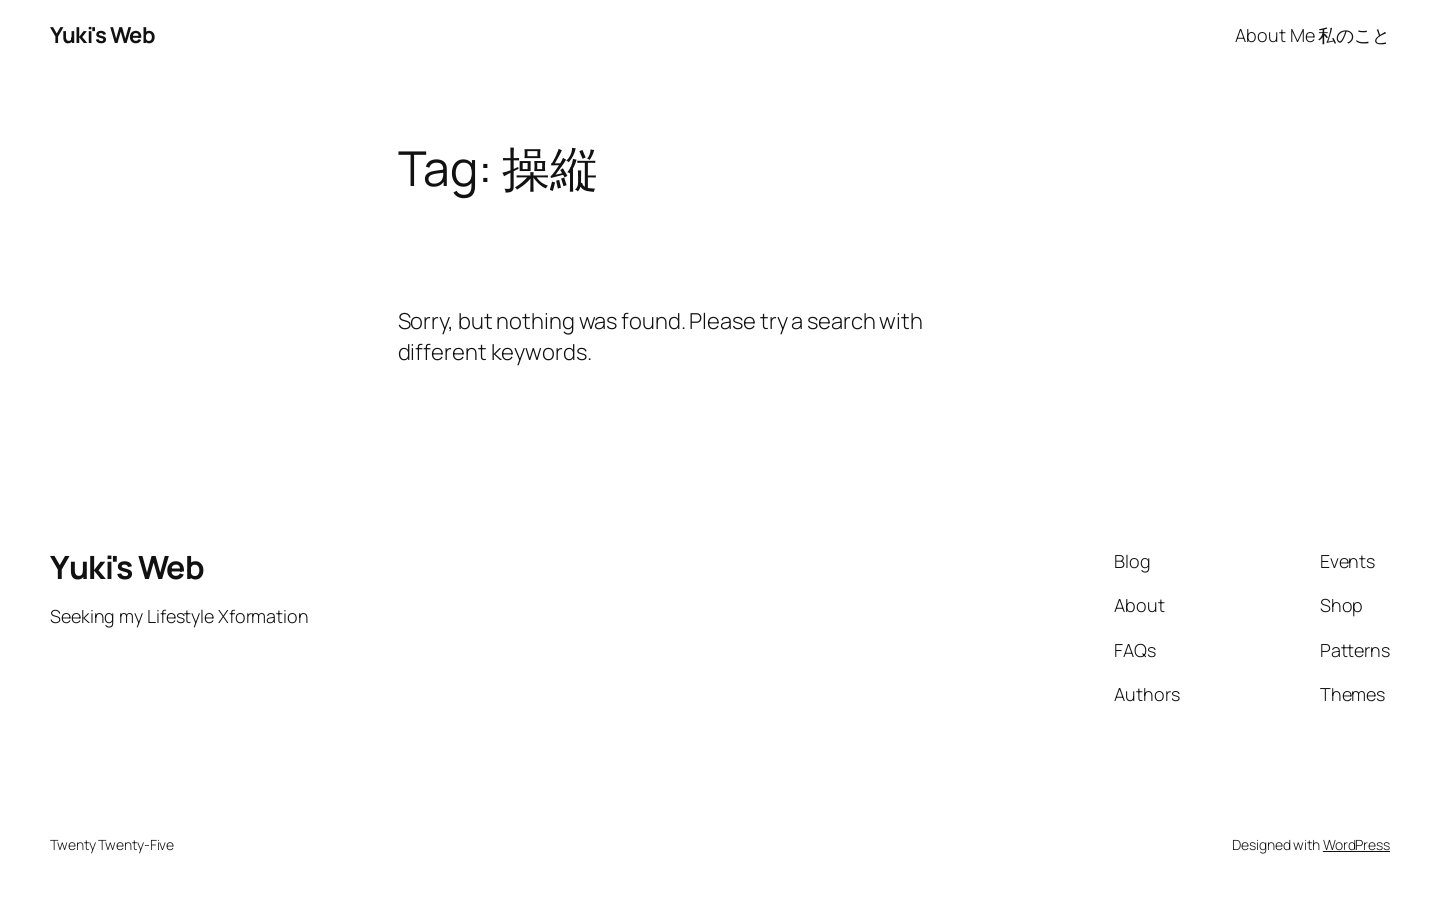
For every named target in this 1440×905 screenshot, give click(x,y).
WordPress (1356, 844)
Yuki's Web (102, 35)
